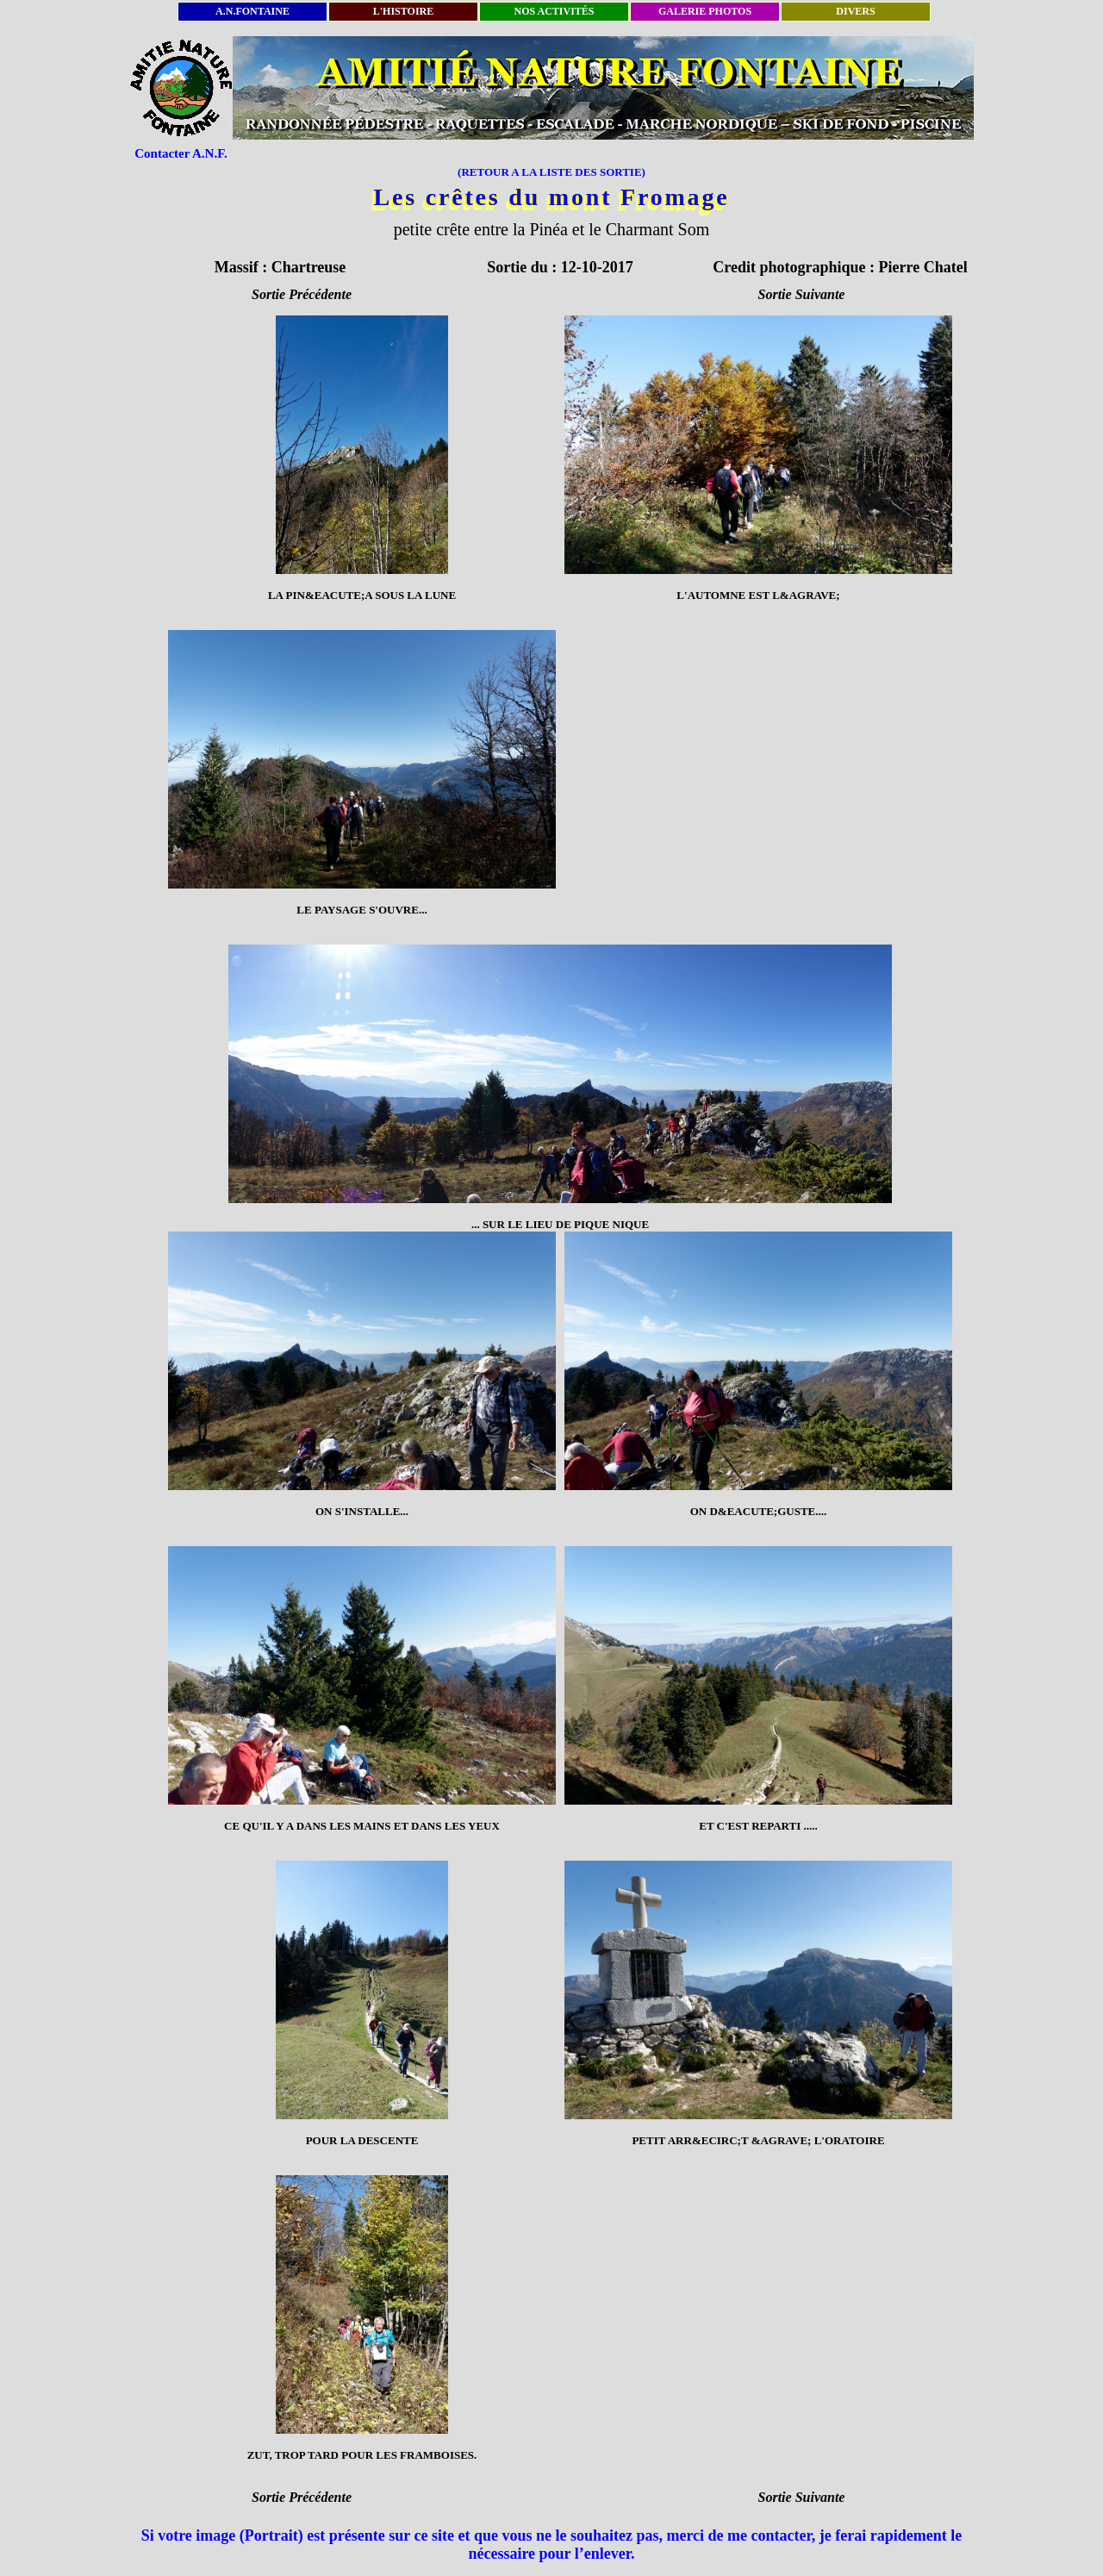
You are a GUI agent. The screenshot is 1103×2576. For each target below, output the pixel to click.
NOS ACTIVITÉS (554, 11)
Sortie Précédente (302, 294)
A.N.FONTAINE (252, 11)
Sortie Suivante (801, 294)
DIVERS (855, 11)
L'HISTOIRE (403, 11)
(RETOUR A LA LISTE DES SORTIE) (551, 171)
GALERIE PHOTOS (704, 11)
